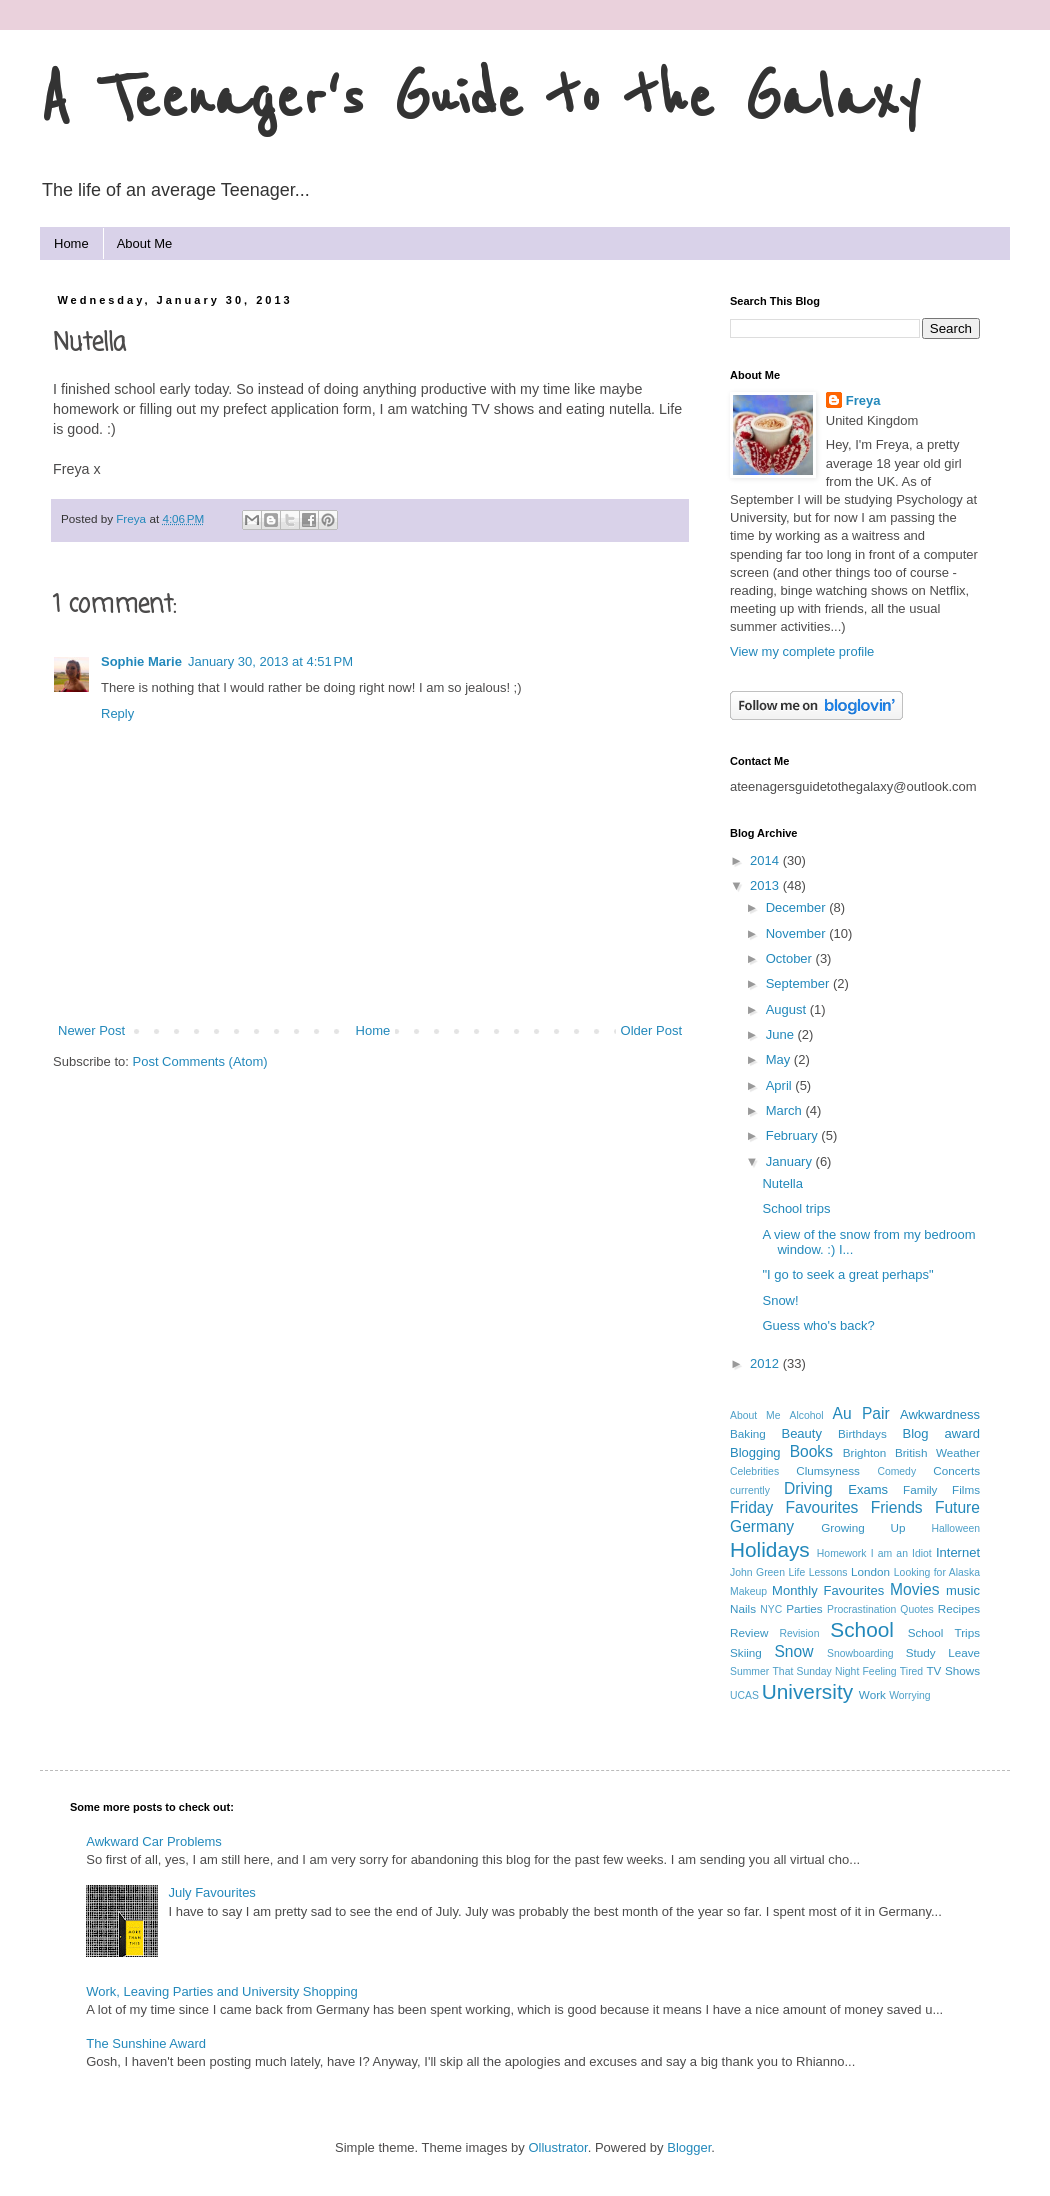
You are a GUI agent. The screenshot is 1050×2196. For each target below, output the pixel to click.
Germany (762, 1526)
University (807, 1691)
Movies (914, 1589)
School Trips (944, 1632)
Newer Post (91, 1030)
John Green (757, 1572)
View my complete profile (802, 651)
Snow (793, 1651)
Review (749, 1632)
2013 (766, 885)
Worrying (909, 1695)
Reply (117, 713)
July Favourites (211, 1892)
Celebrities (754, 1471)
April (781, 1085)
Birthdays (862, 1433)
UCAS (744, 1695)
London (870, 1571)
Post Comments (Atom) (200, 1061)
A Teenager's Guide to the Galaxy (480, 99)
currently (750, 1490)
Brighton (865, 1452)
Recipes (959, 1608)
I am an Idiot (901, 1553)
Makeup (748, 1591)
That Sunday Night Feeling (835, 1671)
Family (920, 1489)
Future (957, 1507)
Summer (749, 1671)
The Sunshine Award (146, 2043)
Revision (800, 1633)
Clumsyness (828, 1470)
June (782, 1034)
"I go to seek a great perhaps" (847, 1274)
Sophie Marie (141, 661)
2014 (766, 860)
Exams (868, 1489)
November (798, 933)
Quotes (917, 1609)
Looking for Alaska (937, 1572)
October (791, 958)
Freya (863, 400)
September (799, 983)
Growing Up (863, 1527)
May (780, 1059)
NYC (771, 1609)
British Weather (937, 1452)
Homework (842, 1553)
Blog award (941, 1433)
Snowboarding (860, 1653)
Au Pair (860, 1413)
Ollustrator (557, 2147)
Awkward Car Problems (154, 1841)
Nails (743, 1608)
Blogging (755, 1452)
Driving (808, 1488)
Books (811, 1451)
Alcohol (806, 1415)
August (788, 1009)
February (794, 1135)
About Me (145, 243)
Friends (897, 1507)
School (862, 1629)
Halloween (955, 1528)
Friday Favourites (794, 1507)
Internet (958, 1552)
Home (71, 243)
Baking (748, 1433)
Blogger (689, 2147)
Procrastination (861, 1609)
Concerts (956, 1470)
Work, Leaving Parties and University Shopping (221, 1991)
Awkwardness (940, 1414)
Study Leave (943, 1652)
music (963, 1590)
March (786, 1110)
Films (966, 1489)
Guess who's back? (818, 1325)
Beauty (801, 1433)
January (791, 1161)
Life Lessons (817, 1572)
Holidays (770, 1549)
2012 (766, 1363)
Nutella (782, 1183)
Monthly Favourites (828, 1590)
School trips (796, 1208)
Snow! (780, 1300)
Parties (804, 1608)
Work (872, 1694)
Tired (911, 1671)
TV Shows (953, 1670)
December (798, 907)
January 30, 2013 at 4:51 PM (270, 661)
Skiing (746, 1652)
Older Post (651, 1030)
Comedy (896, 1471)
